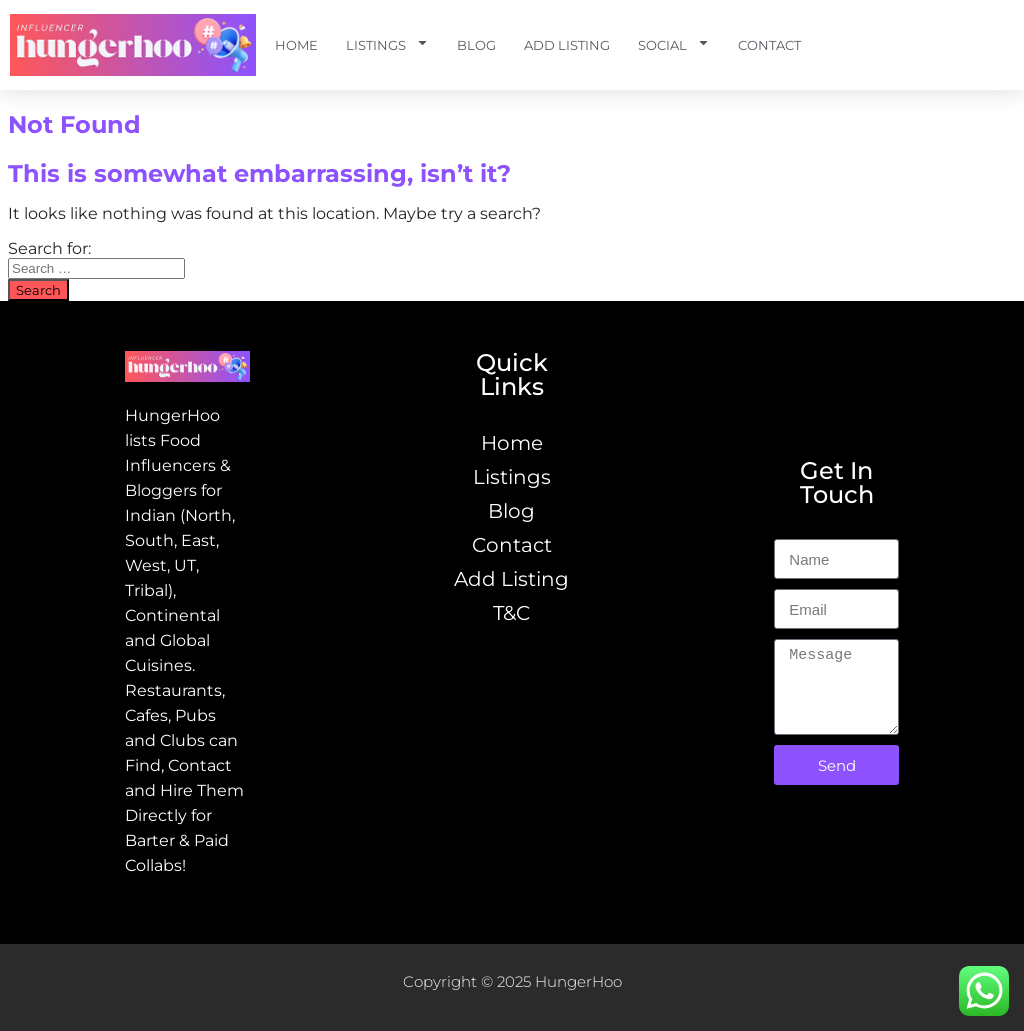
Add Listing (567, 45)
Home (296, 45)
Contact (769, 45)
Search (38, 290)
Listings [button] (387, 45)
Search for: (49, 248)
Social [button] (674, 45)
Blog (476, 45)
